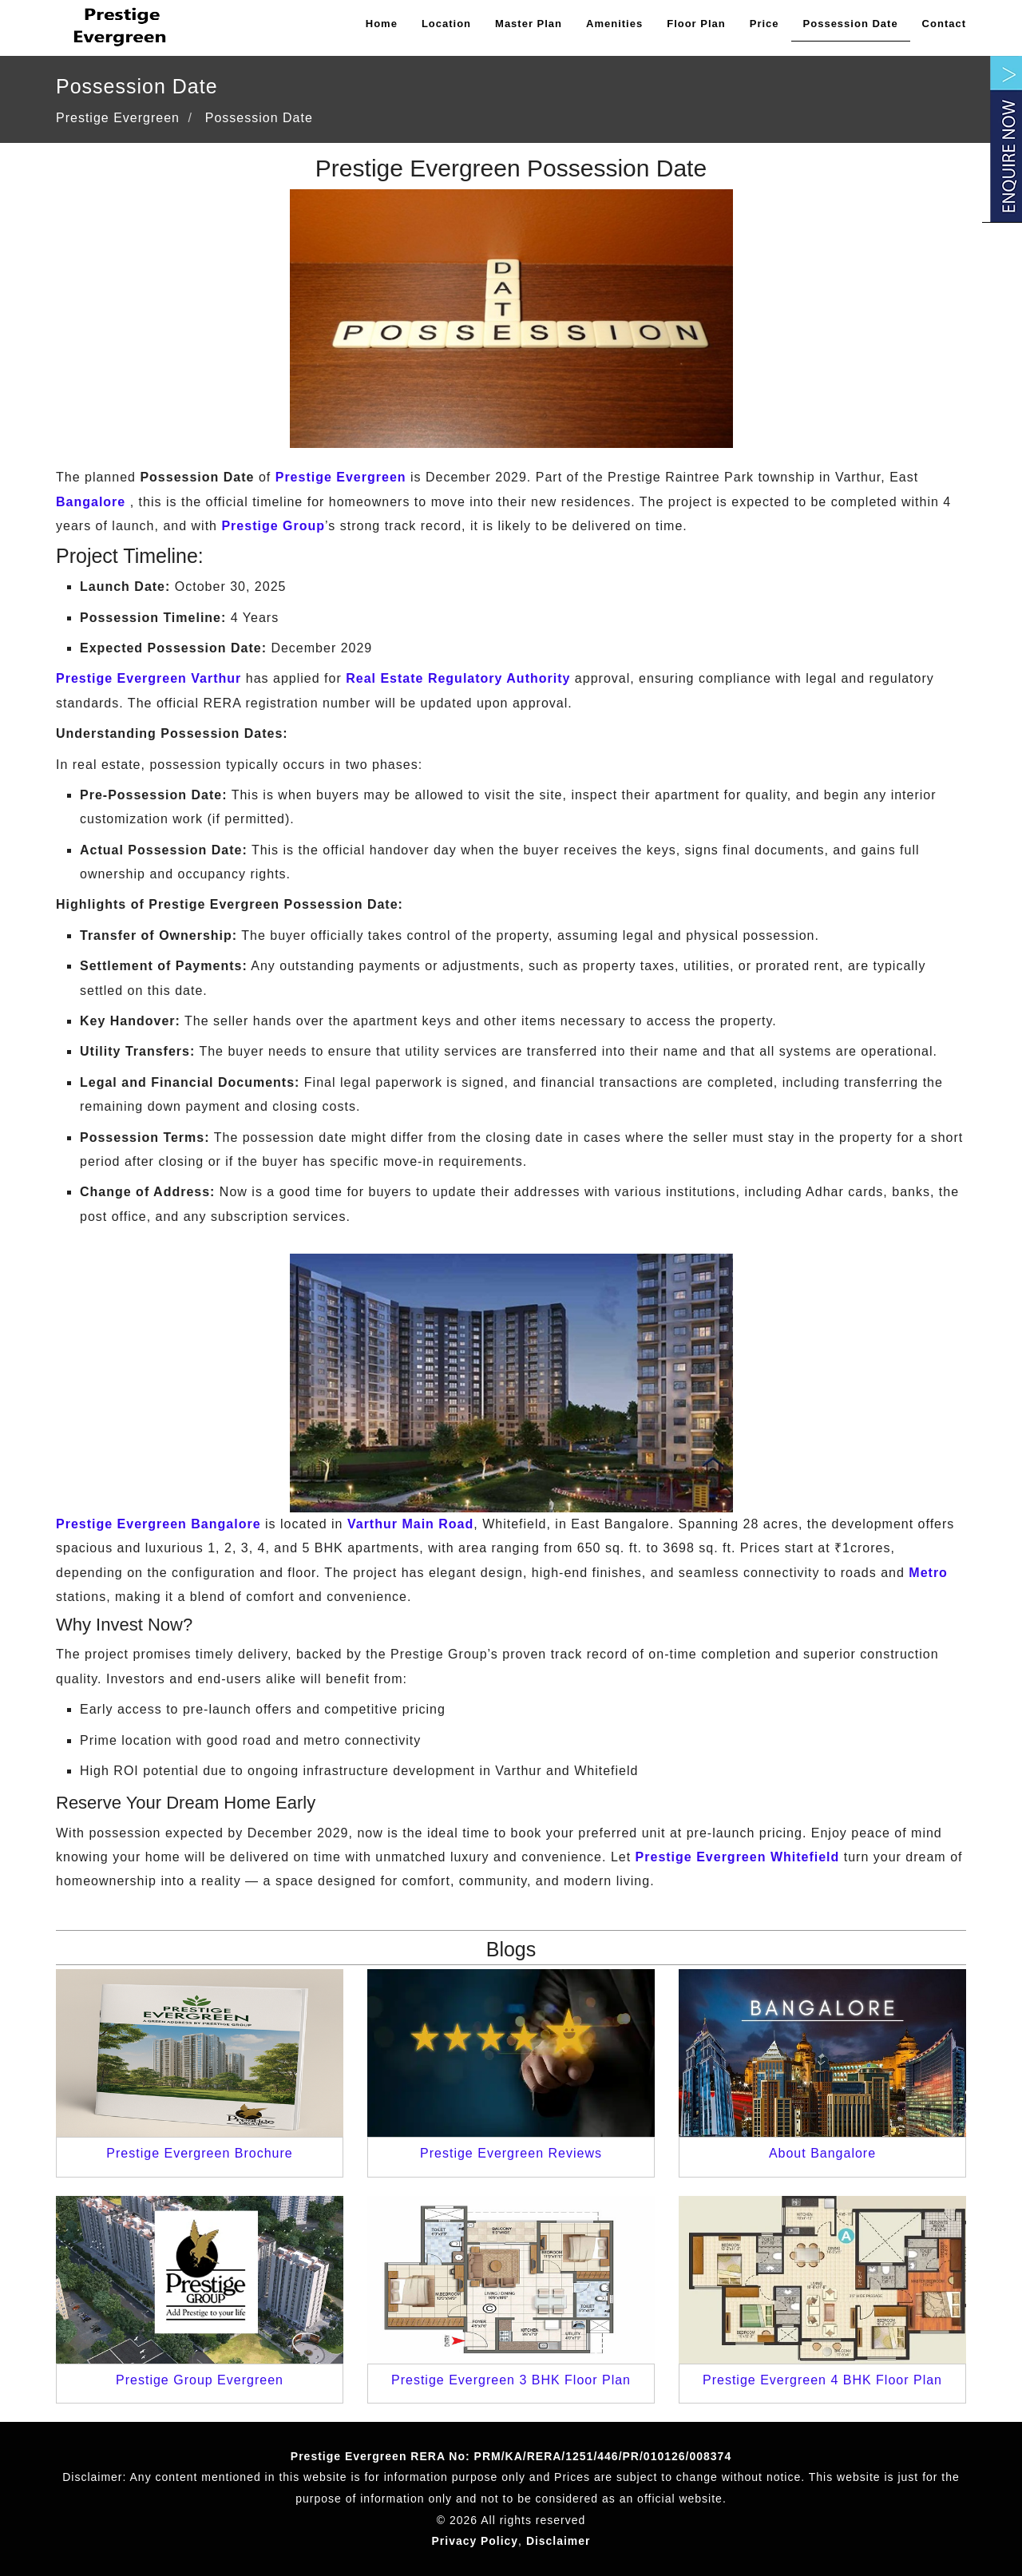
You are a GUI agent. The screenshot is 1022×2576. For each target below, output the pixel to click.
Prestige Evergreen (340, 477)
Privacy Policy (474, 2540)
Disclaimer (558, 2540)
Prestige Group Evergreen (199, 2380)
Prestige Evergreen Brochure (199, 2153)
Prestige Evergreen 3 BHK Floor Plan (511, 2380)
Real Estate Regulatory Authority (458, 678)
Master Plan (528, 24)
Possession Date (850, 24)
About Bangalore (822, 2153)
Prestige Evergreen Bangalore (158, 1524)
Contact (944, 24)
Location (446, 24)
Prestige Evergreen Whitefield (738, 1857)
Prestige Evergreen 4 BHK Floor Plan (822, 2380)
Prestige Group (273, 526)
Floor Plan (696, 24)
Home (382, 24)
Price (764, 24)
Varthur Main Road (410, 1524)
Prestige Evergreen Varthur (148, 678)
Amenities (614, 24)
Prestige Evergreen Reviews (511, 2153)
